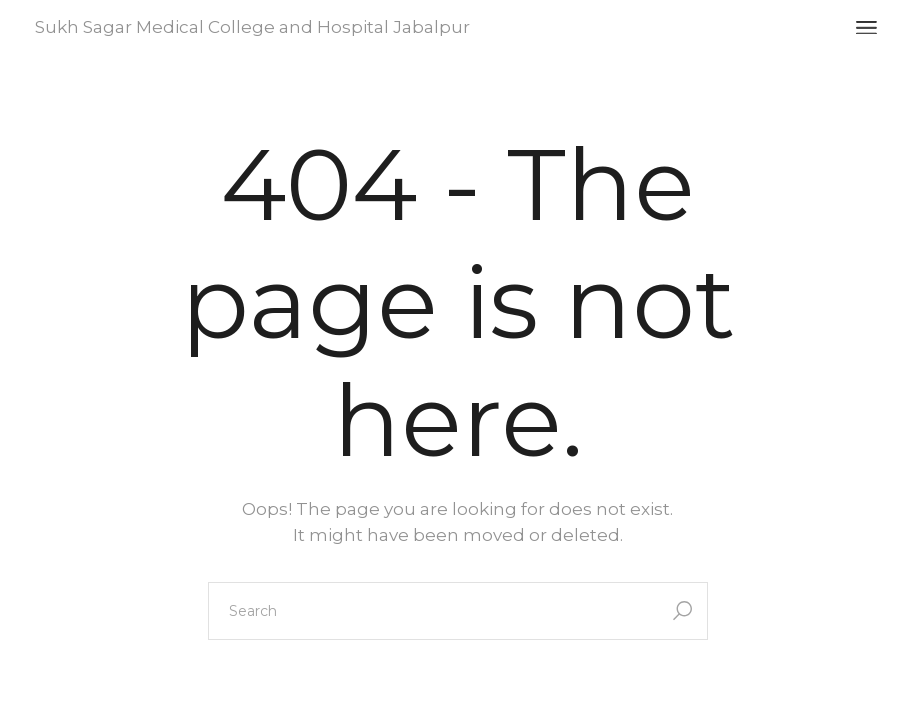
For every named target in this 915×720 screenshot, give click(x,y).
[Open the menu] (866, 28)
